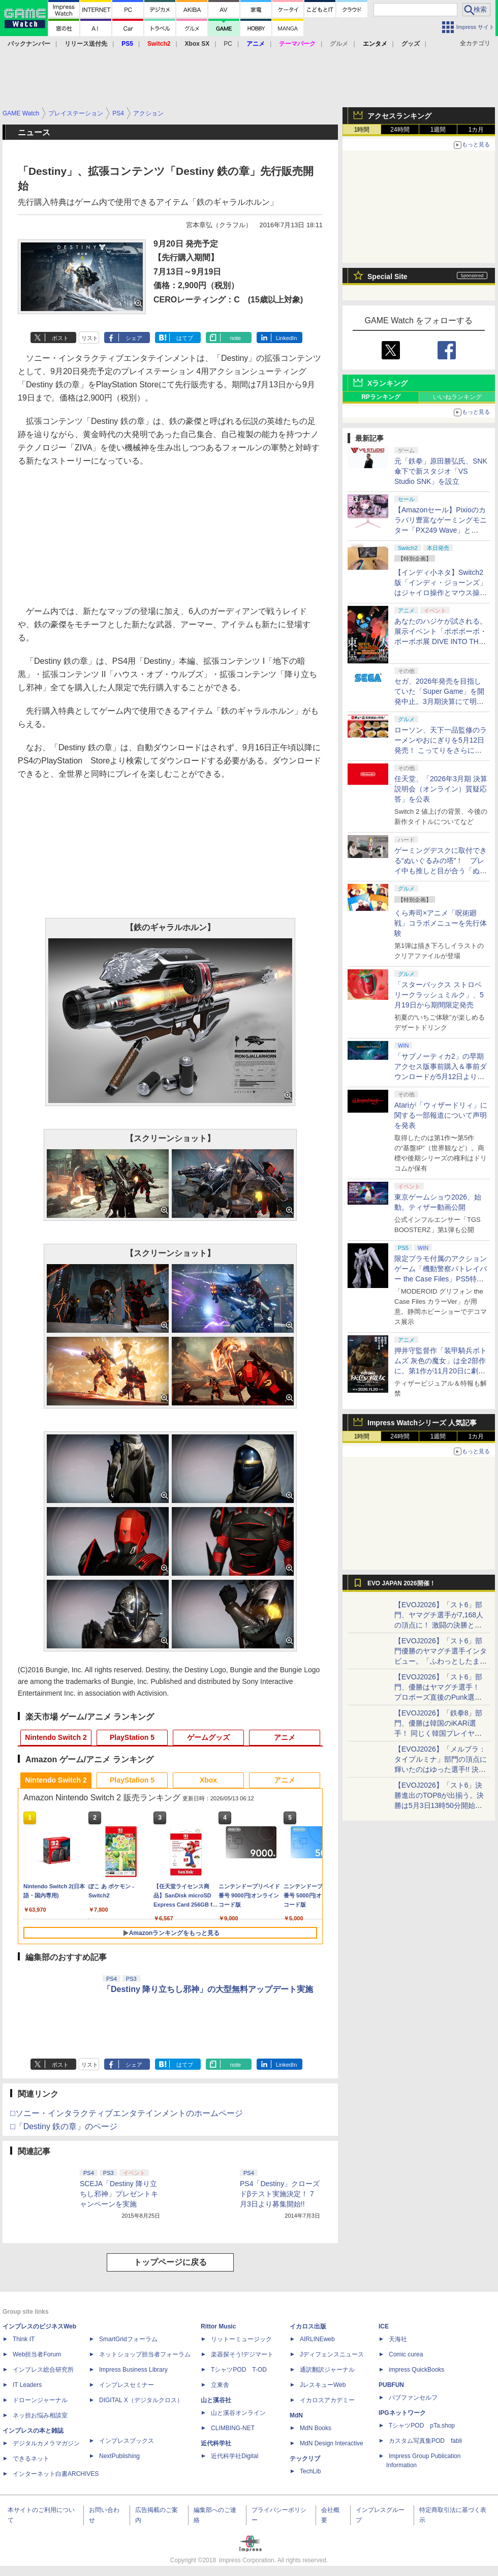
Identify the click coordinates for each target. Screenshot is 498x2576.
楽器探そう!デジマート (242, 2354)
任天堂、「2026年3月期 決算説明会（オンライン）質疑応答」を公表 (440, 789)
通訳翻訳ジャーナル (327, 2369)
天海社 (398, 2339)
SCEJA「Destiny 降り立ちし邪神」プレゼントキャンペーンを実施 (119, 2194)
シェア (134, 338)
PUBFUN (391, 2384)
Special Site (387, 276)
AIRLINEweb (317, 2339)
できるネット (31, 2458)
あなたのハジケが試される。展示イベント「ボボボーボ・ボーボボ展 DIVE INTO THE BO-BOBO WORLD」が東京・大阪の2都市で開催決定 (440, 641)
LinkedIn (286, 338)
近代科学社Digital (234, 2456)
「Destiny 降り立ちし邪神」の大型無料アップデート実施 (208, 1989)
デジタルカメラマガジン (46, 2443)
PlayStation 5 (132, 1737)
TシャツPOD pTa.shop (422, 2425)
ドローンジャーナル (40, 2400)
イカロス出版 (308, 2326)
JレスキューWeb (323, 2384)
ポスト (60, 338)
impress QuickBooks (416, 2369)
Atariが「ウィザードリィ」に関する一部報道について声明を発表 (440, 1115)
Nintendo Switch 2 (55, 1737)
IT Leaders (27, 2384)
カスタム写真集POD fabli (425, 2440)
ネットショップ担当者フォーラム (145, 2354)
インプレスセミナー (126, 2384)
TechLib (310, 2471)
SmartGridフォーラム (128, 2339)
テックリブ (305, 2458)
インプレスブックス (126, 2440)
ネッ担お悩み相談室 (40, 2415)
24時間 (399, 129)
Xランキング (387, 383)
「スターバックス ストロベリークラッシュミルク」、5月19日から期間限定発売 (439, 994)
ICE (384, 2326)
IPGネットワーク (402, 2412)
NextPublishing (119, 2456)
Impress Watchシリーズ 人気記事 (422, 1423)
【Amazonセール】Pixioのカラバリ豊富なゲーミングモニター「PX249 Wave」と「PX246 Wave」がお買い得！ (440, 530)
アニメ (284, 1737)
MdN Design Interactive (331, 2443)
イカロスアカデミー (327, 2400)
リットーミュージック (241, 2339)
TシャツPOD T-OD (239, 2369)
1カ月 (476, 129)
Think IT (24, 2339)
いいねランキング (457, 397)
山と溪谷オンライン (238, 2412)
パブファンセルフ (413, 2397)
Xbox (208, 1780)
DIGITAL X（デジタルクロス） (141, 2400)
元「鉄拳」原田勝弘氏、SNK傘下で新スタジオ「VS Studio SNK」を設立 (440, 471)
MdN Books (315, 2428)
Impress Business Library (133, 2369)
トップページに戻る (170, 2262)
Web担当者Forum (37, 2354)
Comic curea (406, 2354)
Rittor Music (218, 2326)
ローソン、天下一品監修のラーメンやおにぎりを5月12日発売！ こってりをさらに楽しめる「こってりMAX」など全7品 (440, 750)
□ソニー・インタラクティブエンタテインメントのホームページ (126, 2113)
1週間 (438, 129)
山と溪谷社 (216, 2400)
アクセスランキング (399, 116)
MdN (296, 2415)
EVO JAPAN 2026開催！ (401, 1583)
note (235, 338)
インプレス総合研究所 (43, 2369)
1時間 (362, 129)
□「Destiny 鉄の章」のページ (63, 2126)
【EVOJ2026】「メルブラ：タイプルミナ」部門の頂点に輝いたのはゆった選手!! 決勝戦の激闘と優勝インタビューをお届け (440, 1769)
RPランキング (380, 397)
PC (228, 43)
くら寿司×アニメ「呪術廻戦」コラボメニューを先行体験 (440, 923)
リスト (89, 338)
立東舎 (220, 2384)
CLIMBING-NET (233, 2428)
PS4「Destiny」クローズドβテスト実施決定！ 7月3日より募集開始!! (280, 2194)
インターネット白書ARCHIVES (56, 2473)
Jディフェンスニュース (332, 2354)
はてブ (184, 338)
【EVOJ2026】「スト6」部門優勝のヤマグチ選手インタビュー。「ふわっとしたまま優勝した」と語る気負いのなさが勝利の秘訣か (440, 1661)
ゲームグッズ (208, 1737)
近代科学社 (216, 2443)
